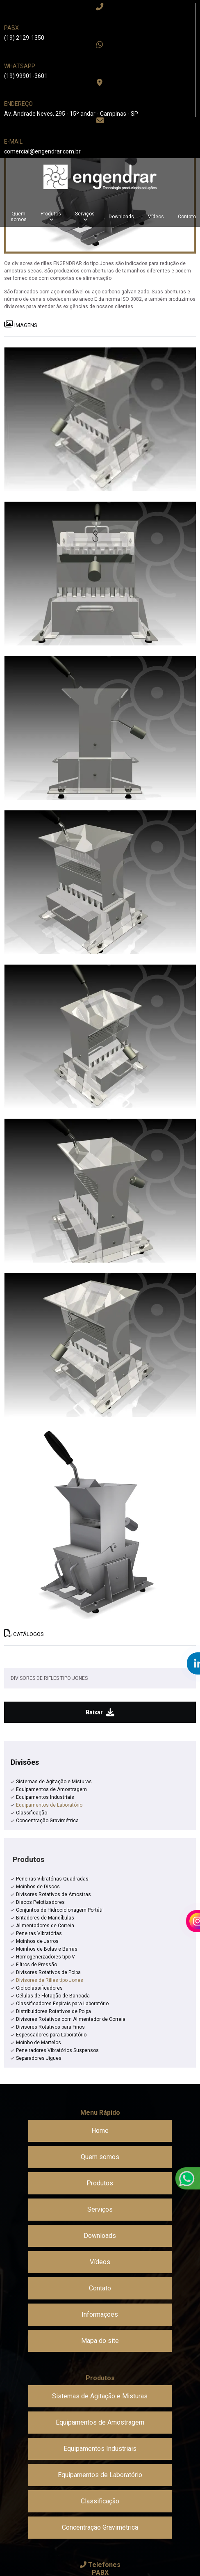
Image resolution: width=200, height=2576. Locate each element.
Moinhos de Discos (38, 1887)
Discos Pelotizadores (40, 1902)
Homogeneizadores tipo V (45, 1957)
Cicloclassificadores (39, 1988)
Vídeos (156, 217)
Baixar (100, 1712)
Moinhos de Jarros (37, 1941)
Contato (100, 2288)
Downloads (121, 217)
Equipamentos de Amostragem (51, 1789)
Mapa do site (100, 2341)
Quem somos (19, 216)
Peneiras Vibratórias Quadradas (52, 1879)
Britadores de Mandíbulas (45, 1918)
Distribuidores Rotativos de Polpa (53, 2011)
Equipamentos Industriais (45, 1797)
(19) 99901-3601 (26, 76)
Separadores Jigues (38, 2058)
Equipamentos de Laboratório (49, 1805)
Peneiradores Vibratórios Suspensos (57, 2050)
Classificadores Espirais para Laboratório (62, 2003)
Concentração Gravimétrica (47, 1820)
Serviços (85, 214)
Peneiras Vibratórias (39, 1933)
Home (100, 2130)
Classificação (31, 1813)
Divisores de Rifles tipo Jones (49, 1980)
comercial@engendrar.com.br (42, 151)
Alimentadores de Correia (45, 1926)
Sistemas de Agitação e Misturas (54, 1781)
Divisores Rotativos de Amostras (53, 1894)
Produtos (51, 214)
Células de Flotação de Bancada (53, 1996)
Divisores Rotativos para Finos (50, 2027)
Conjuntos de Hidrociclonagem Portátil (60, 1910)
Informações (100, 2314)
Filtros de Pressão (36, 1964)
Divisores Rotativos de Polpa (48, 1972)
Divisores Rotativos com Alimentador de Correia (70, 2019)
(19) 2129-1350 (24, 37)
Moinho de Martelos (38, 2042)
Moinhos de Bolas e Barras (46, 1949)
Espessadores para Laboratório (51, 2035)
